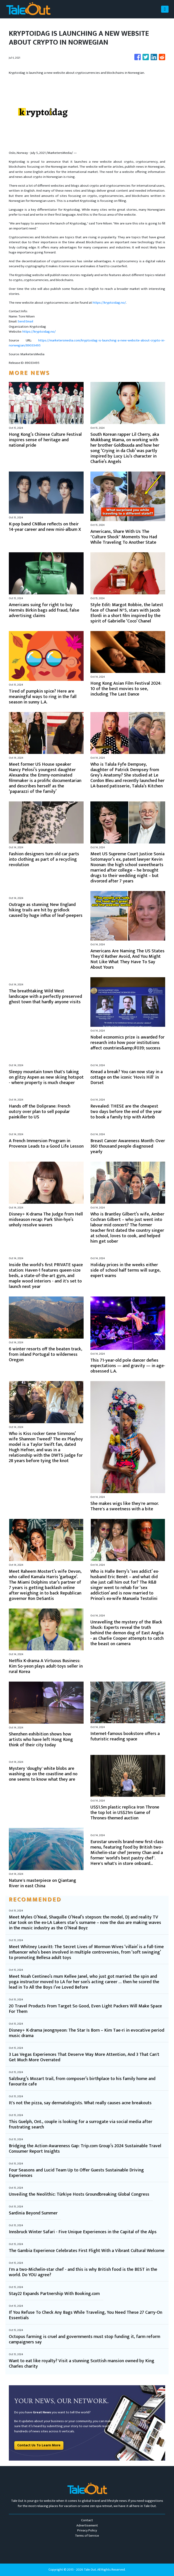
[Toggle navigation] (165, 9)
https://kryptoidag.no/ (109, 302)
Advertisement (87, 2525)
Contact (87, 2520)
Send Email (25, 321)
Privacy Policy (87, 2530)
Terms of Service (87, 2535)
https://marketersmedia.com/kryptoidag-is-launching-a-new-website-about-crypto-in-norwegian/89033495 (87, 343)
